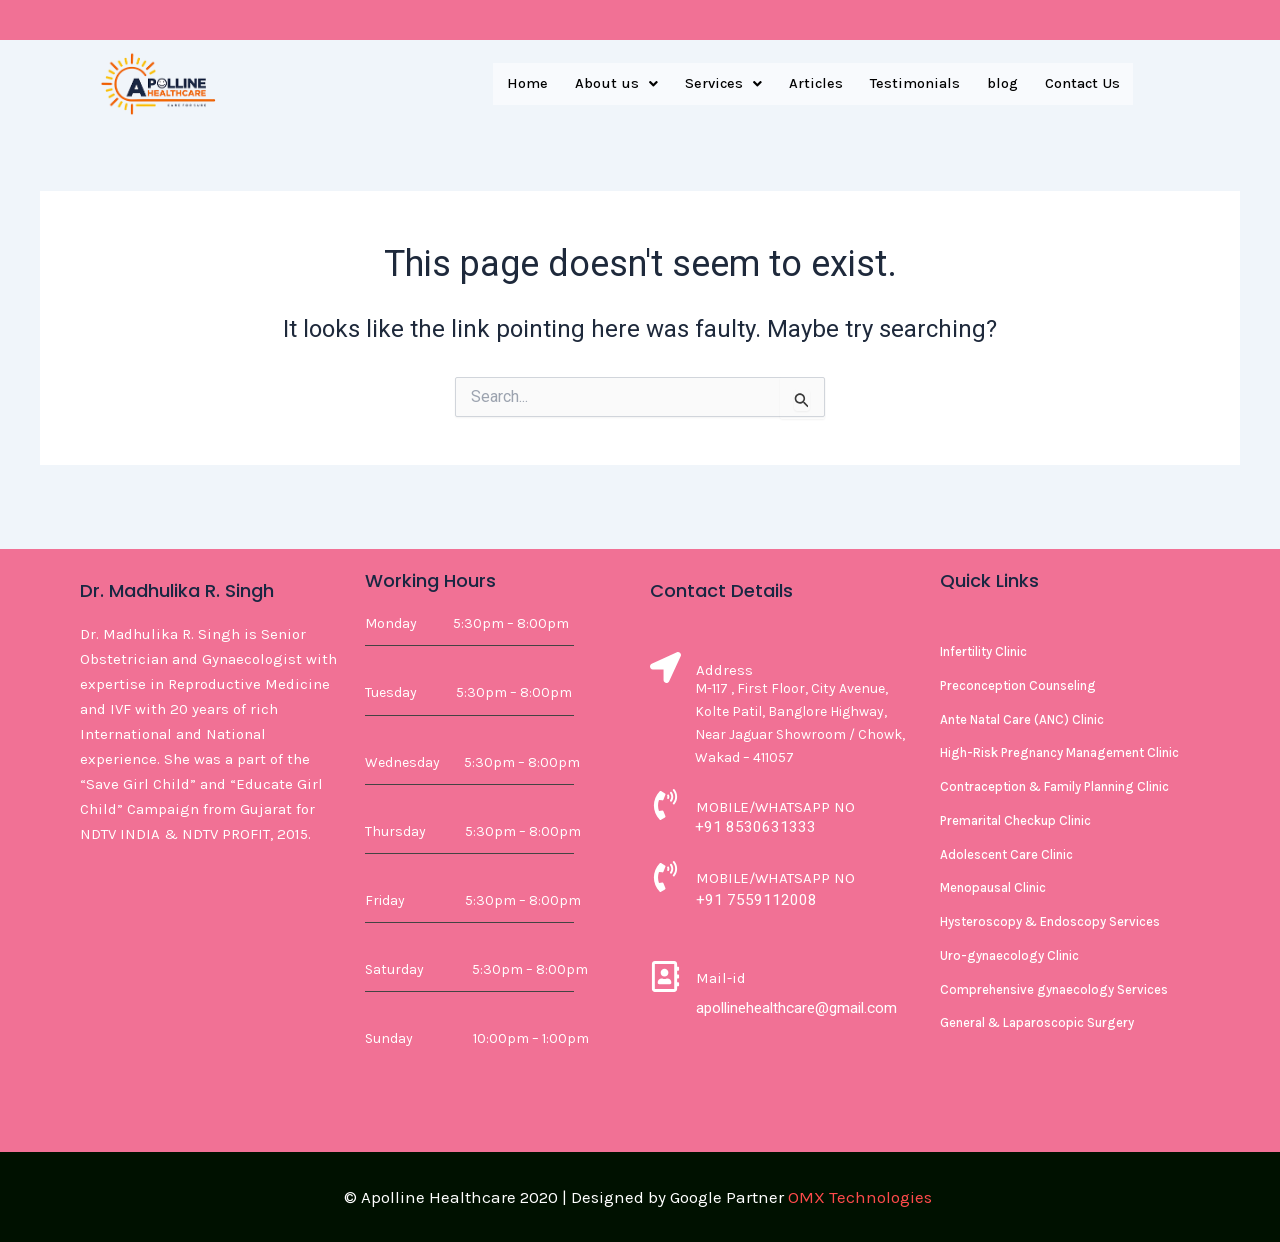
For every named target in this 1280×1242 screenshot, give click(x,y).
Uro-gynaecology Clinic (1009, 955)
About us (594, 84)
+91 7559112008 (756, 899)
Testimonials (905, 84)
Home (502, 84)
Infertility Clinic (983, 651)
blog (996, 84)
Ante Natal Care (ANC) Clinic (1022, 719)
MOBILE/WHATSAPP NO (775, 807)
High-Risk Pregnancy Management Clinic (1059, 752)
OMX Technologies (860, 1197)
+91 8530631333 (755, 826)
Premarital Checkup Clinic (1015, 820)
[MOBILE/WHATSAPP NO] (665, 807)
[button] (594, 84)
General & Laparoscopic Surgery (1037, 1022)
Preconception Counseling (1018, 685)
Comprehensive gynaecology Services (1054, 989)
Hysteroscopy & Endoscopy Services (1050, 921)
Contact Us (1080, 84)
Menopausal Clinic (993, 887)
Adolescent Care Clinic (1006, 854)
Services (705, 84)
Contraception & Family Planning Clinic (1054, 786)
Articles (802, 84)
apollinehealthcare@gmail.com (802, 1007)
